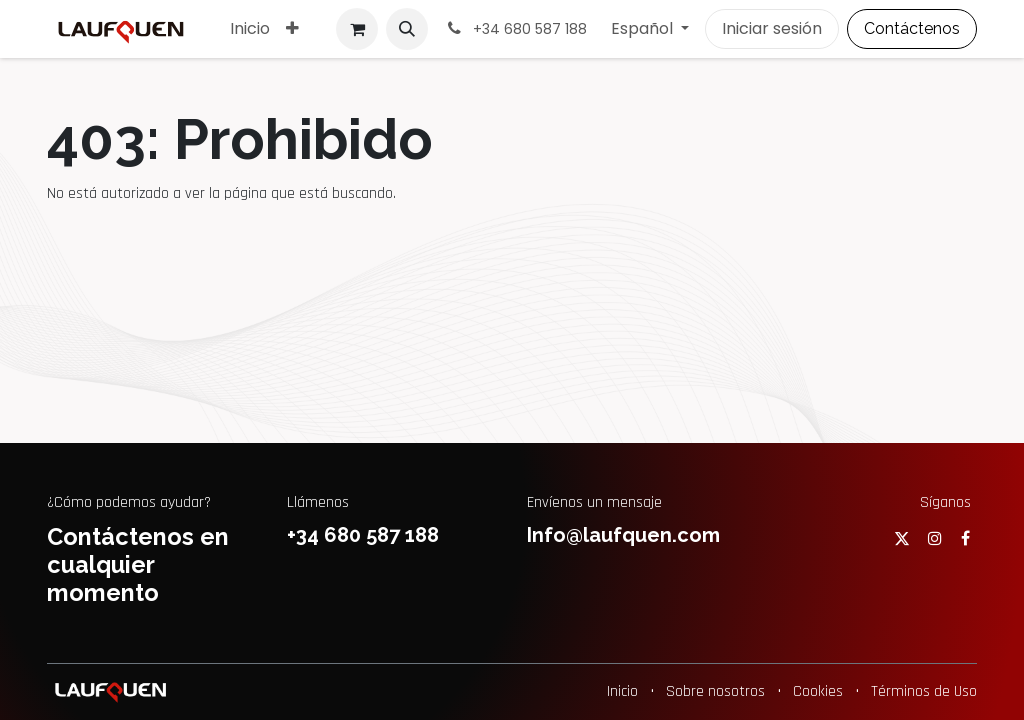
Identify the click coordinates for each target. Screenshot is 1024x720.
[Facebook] (965, 538)
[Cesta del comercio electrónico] (357, 29)
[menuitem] (250, 29)
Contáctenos (912, 28)
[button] (407, 29)
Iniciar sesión (772, 28)
